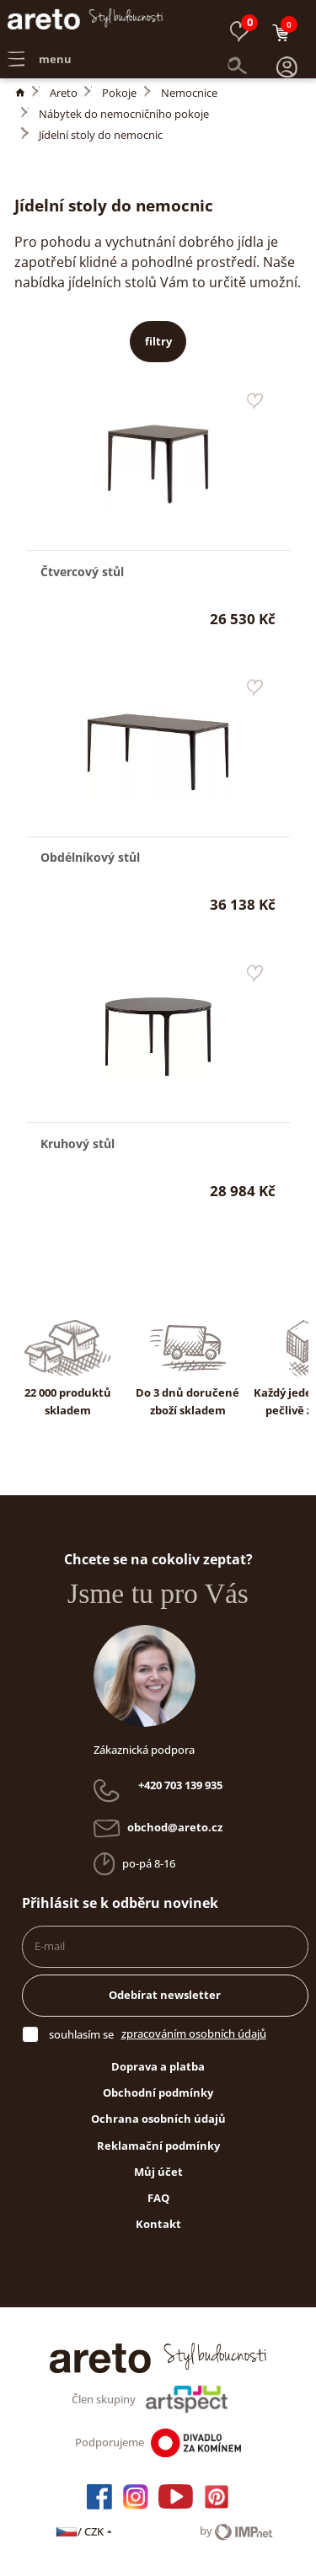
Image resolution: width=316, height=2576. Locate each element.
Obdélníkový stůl (90, 857)
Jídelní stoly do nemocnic (101, 134)
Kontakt (158, 2223)
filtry (158, 341)
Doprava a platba (158, 2066)
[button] (287, 48)
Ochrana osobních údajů (158, 2118)
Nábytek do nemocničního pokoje (124, 113)
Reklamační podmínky (158, 2145)
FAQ (158, 2197)
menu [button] (40, 47)
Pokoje (119, 92)
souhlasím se (81, 2034)
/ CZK (85, 2531)
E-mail (50, 1945)
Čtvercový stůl (82, 572)
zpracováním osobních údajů (193, 2033)
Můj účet (158, 2171)
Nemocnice (189, 92)
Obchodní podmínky (158, 2092)
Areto (64, 92)
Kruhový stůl (77, 1144)
